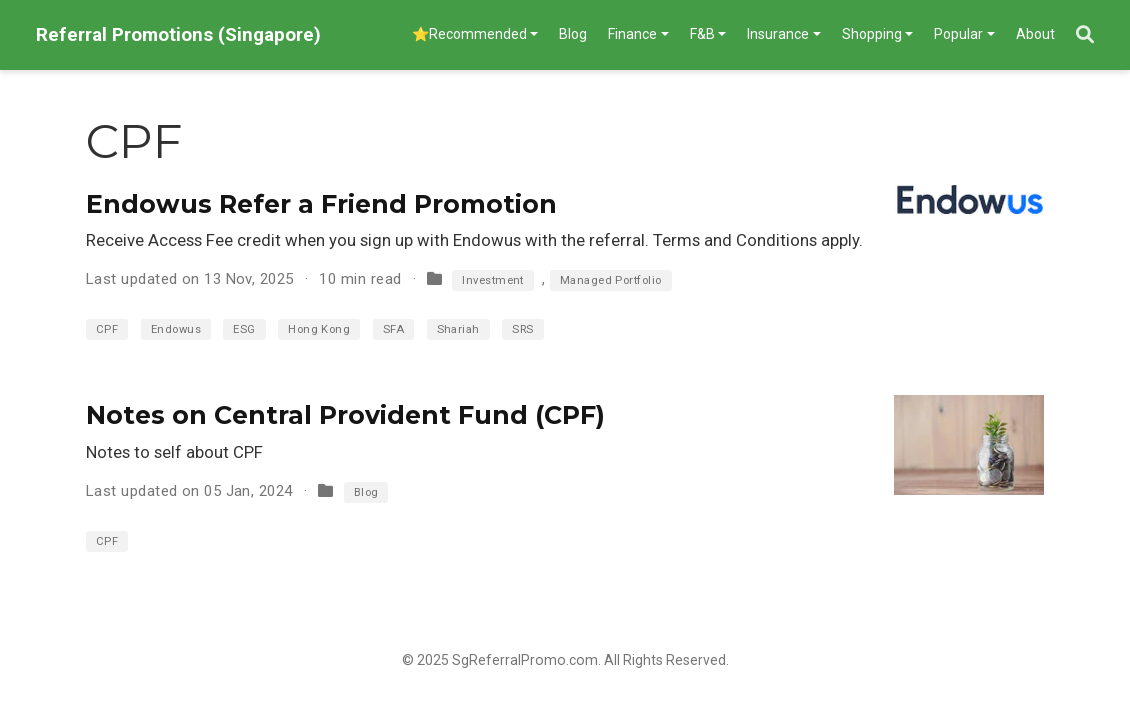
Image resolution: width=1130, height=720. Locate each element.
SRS (522, 329)
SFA (393, 329)
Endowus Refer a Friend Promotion (321, 204)
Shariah (458, 329)
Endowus (176, 329)
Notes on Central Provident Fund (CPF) (345, 415)
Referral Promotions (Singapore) (178, 34)
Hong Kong (319, 329)
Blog (366, 492)
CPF (107, 329)
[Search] (1085, 35)
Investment (493, 280)
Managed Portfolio (611, 280)
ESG (244, 329)
